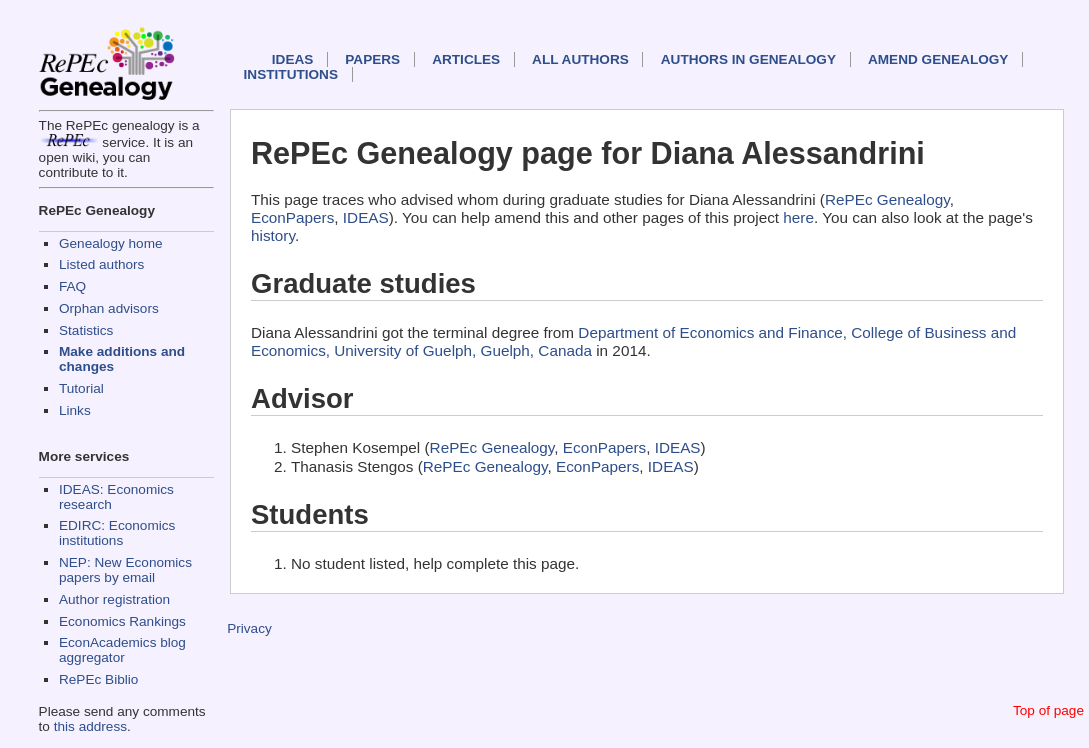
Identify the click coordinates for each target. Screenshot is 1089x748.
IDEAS (293, 59)
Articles (466, 59)
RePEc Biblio (98, 679)
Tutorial (81, 388)
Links (75, 410)
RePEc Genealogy (887, 199)
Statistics (86, 330)
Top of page (1048, 710)
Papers (372, 59)
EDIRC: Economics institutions (117, 533)
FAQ (72, 286)
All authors (580, 59)
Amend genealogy (938, 59)
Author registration (114, 599)
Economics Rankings (122, 621)
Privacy (249, 628)
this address (90, 726)
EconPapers (292, 217)
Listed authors (101, 264)
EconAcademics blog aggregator (122, 650)
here (798, 217)
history (273, 235)
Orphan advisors (109, 308)
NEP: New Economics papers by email (125, 570)
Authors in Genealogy (748, 59)
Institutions (291, 74)
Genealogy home (111, 243)
